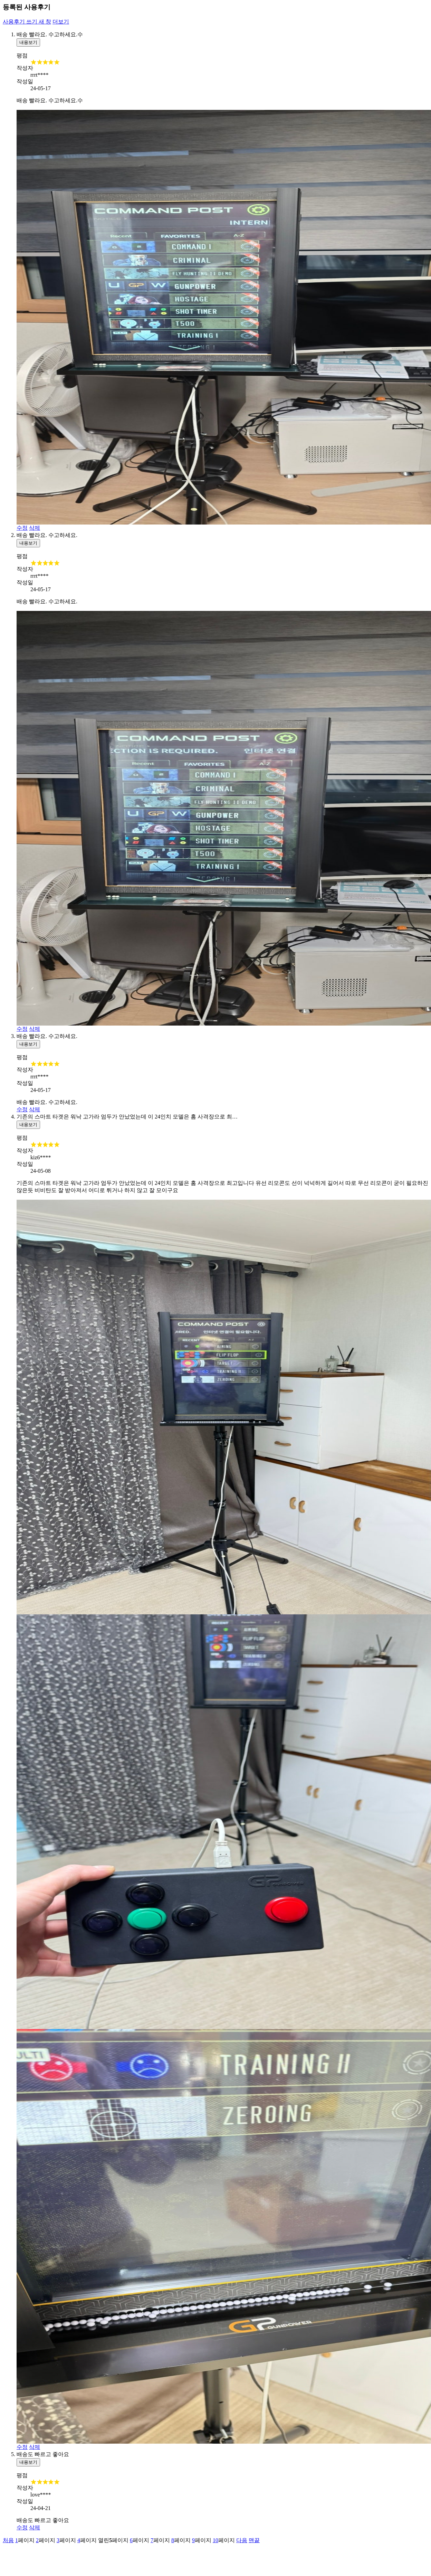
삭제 (34, 528)
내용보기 (28, 42)
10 (215, 2540)
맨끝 (254, 2540)
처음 (8, 2540)
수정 (22, 528)
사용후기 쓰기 (27, 22)
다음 (241, 2540)
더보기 (60, 22)
